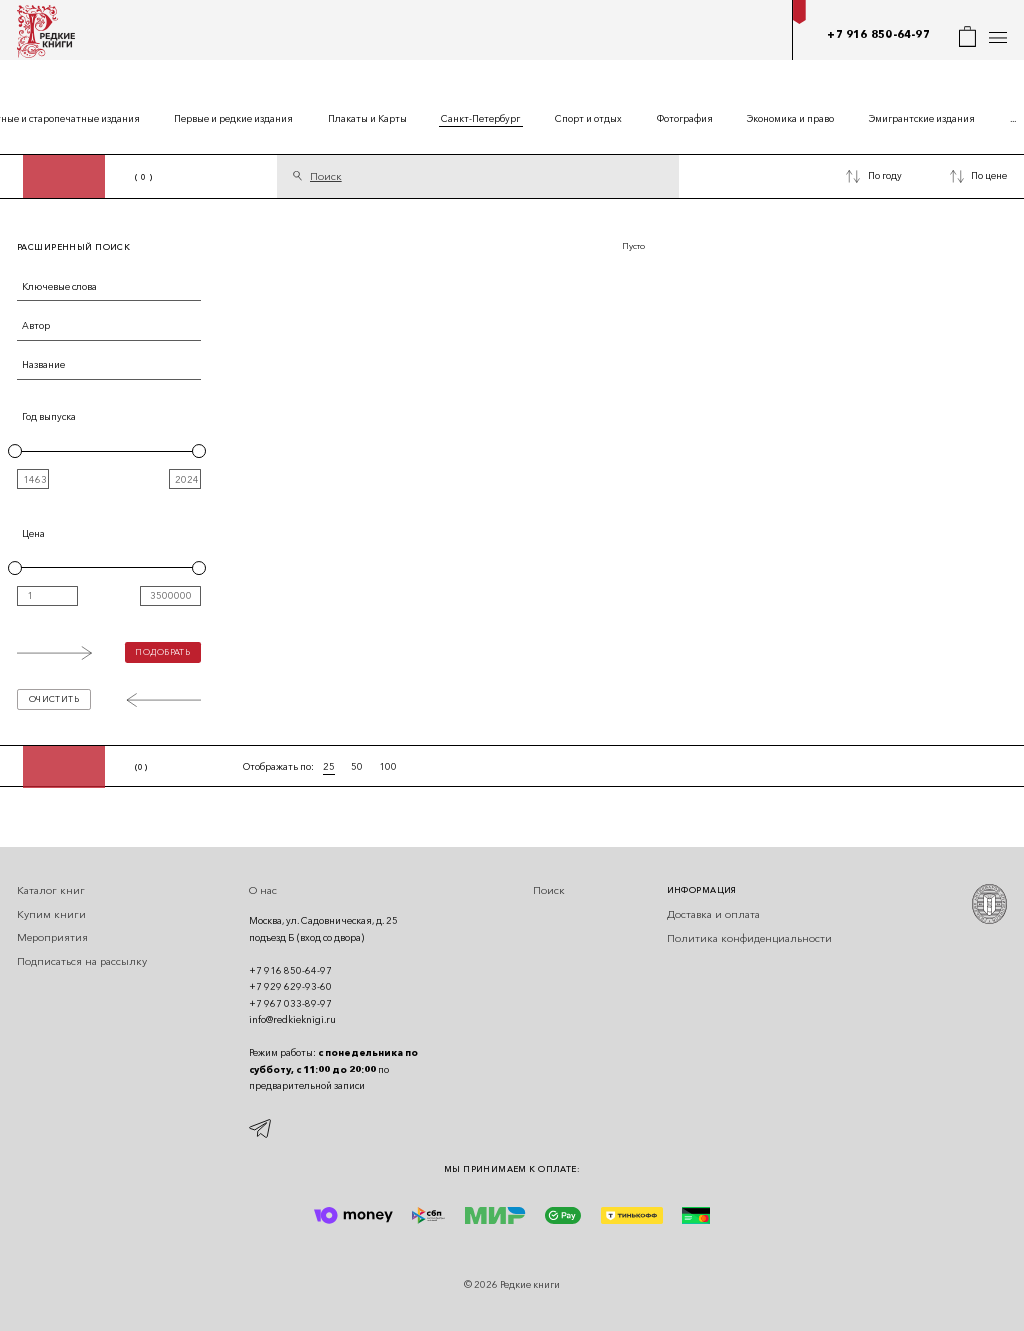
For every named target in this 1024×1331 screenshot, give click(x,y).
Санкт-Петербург (480, 118)
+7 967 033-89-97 (290, 1003)
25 (329, 766)
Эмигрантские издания (922, 118)
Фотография (685, 118)
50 (357, 766)
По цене (989, 175)
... (1013, 118)
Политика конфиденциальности (749, 938)
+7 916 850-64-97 (878, 34)
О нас (263, 890)
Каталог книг (51, 890)
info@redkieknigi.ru (292, 1019)
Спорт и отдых (588, 118)
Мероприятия (52, 937)
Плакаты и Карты (367, 118)
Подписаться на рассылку (82, 961)
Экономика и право (790, 118)
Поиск (549, 890)
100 (388, 766)
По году (885, 175)
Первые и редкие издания (233, 118)
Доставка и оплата (713, 914)
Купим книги (51, 914)
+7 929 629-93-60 (290, 986)
